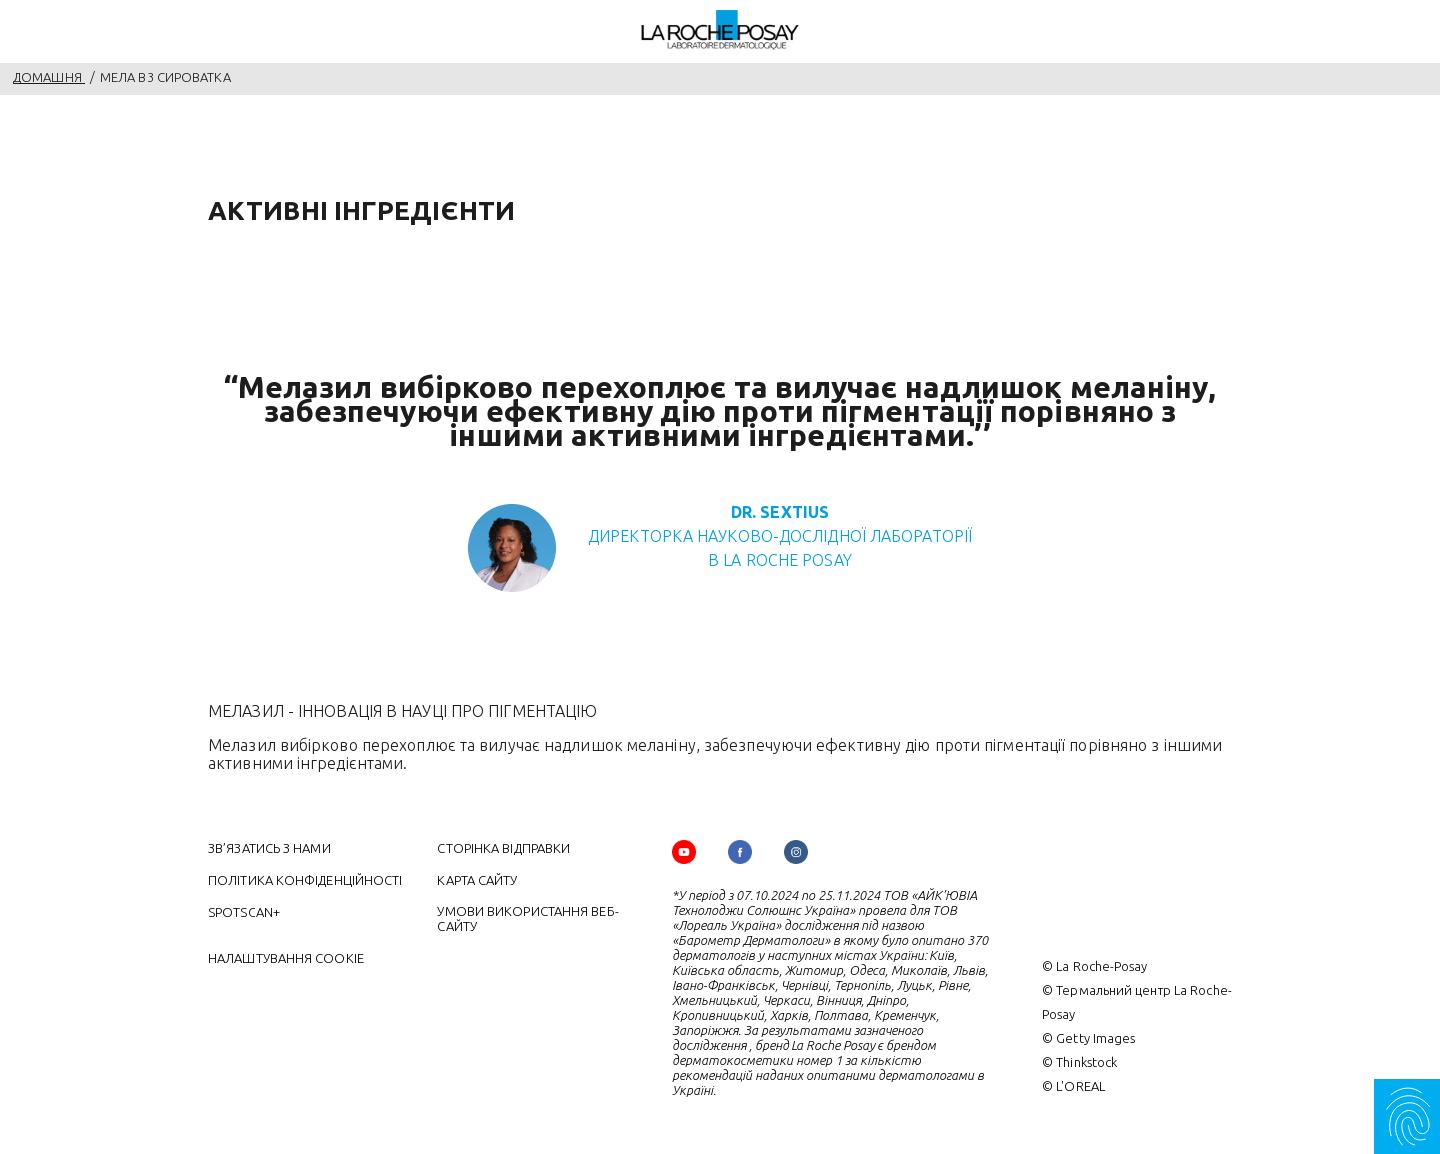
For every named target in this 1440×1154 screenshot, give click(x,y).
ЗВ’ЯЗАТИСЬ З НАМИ (269, 848)
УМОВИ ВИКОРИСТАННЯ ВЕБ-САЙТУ (527, 918)
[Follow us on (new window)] (740, 852)
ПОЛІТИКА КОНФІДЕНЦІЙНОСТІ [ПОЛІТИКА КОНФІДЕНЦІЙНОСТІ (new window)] (305, 880)
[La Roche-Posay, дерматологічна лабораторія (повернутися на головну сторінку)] (720, 30)
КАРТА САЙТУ (477, 880)
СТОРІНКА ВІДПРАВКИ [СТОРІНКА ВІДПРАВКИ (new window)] (503, 848)
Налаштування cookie (286, 958)
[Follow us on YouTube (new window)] (684, 852)
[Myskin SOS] (1407, 1116)
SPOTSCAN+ (244, 912)
